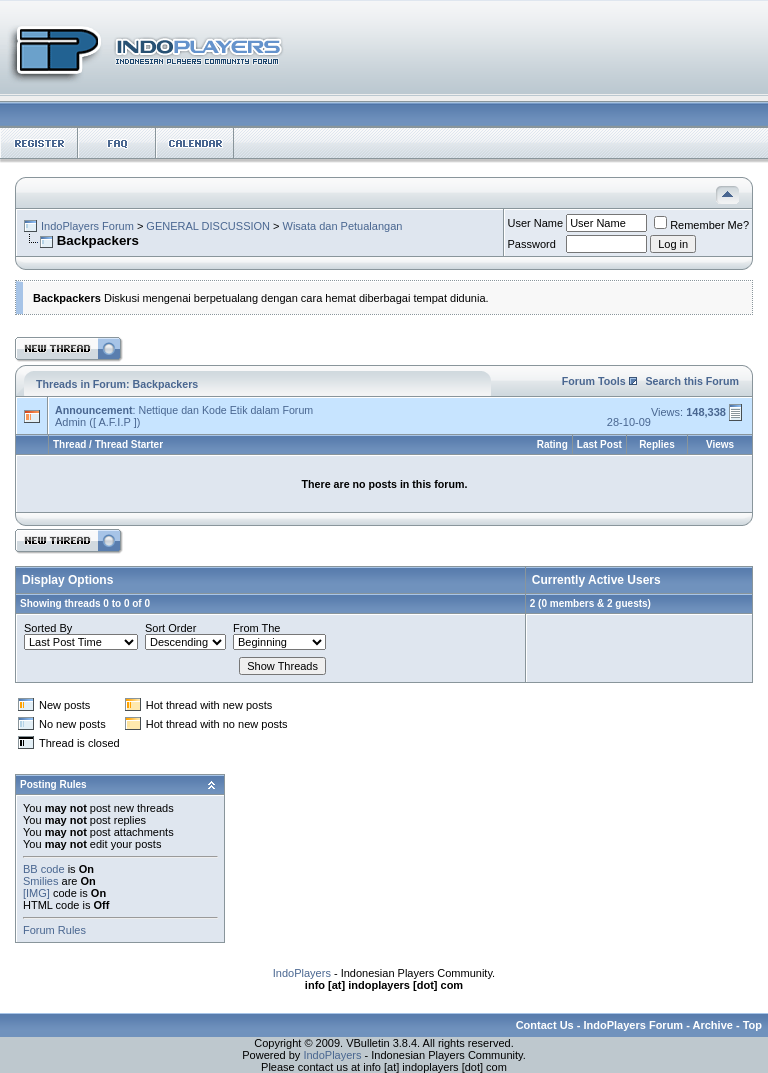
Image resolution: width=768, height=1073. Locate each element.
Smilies (40, 881)
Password (532, 244)
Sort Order (170, 628)
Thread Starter (129, 444)
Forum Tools (594, 381)
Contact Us (545, 1025)
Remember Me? (701, 225)
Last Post (599, 444)
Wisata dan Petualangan (343, 226)
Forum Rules (54, 930)
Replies (657, 444)
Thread (69, 444)
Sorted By (48, 628)
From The (256, 628)
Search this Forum (692, 381)
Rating (552, 444)
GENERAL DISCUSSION (208, 226)
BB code (44, 869)
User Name (536, 223)
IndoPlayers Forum (87, 226)
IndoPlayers (302, 973)
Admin (70, 422)
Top (752, 1025)
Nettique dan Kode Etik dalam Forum (225, 410)
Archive (713, 1025)
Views (720, 444)
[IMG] (36, 893)
